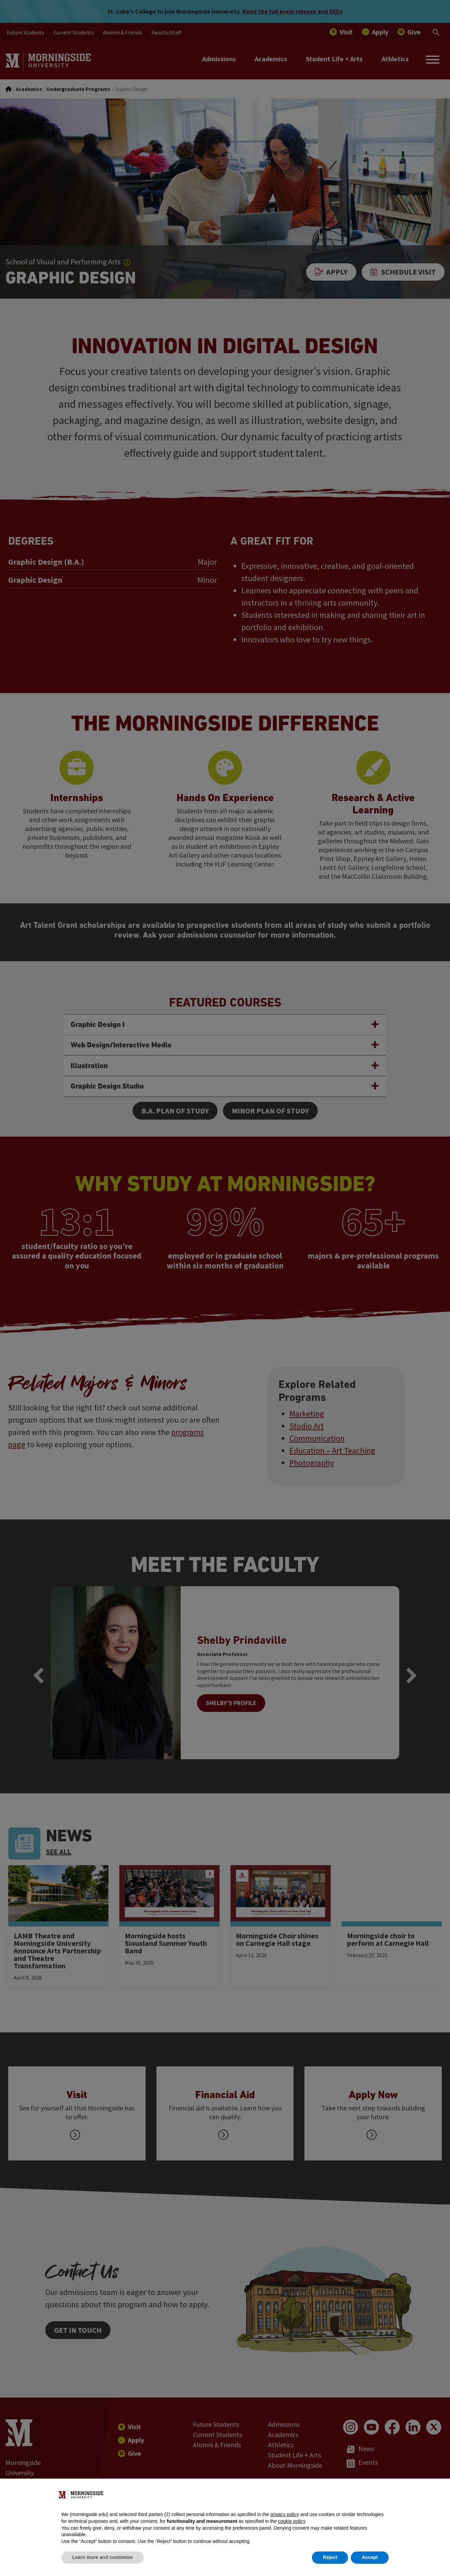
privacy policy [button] (284, 2514)
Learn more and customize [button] (102, 2557)
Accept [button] (370, 2557)
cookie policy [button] (291, 2521)
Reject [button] (330, 2557)
